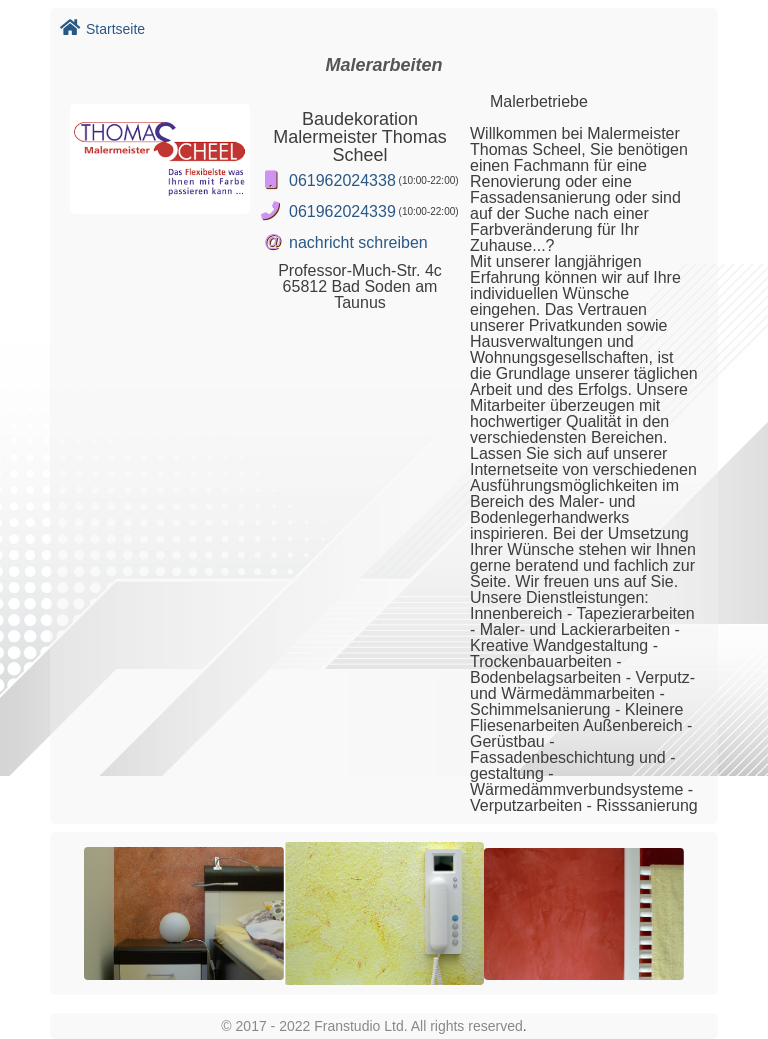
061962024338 (342, 180)
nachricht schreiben (358, 242)
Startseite (102, 29)
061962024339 (342, 211)
